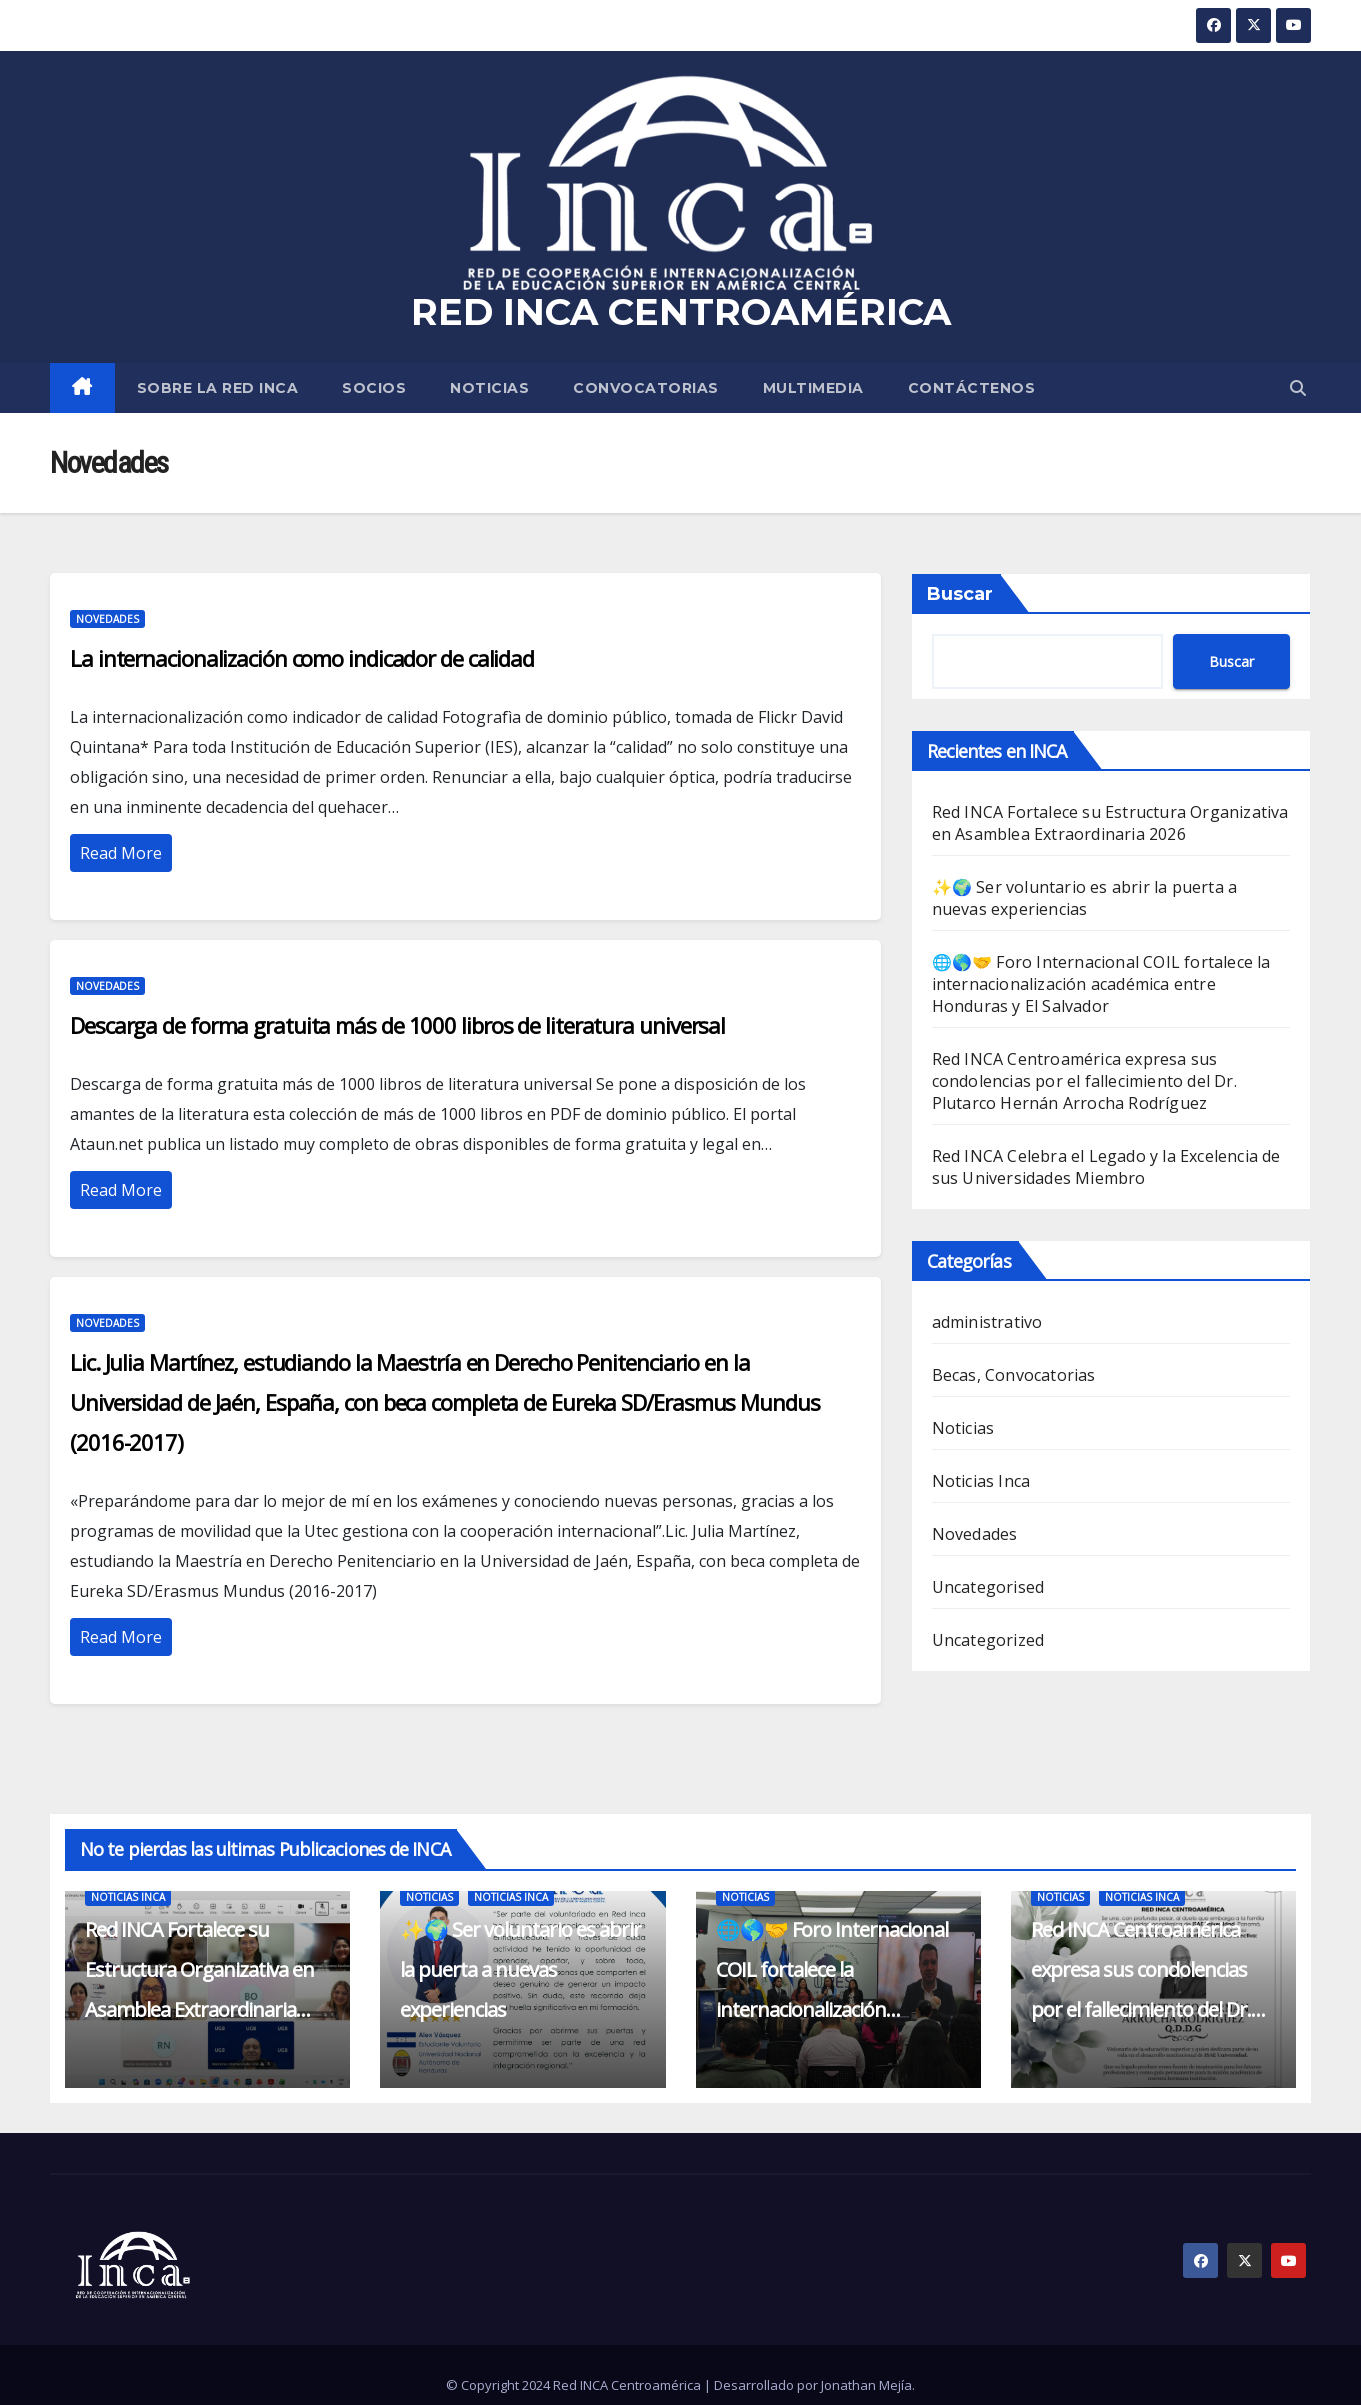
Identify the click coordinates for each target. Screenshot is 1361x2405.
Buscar (960, 594)
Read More (121, 853)
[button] (1298, 388)
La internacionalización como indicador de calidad (302, 658)
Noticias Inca (981, 1481)
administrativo (987, 1322)
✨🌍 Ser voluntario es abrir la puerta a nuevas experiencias (1085, 898)
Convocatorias (646, 388)
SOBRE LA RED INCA (218, 388)
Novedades (107, 619)
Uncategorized (988, 1640)
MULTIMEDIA (813, 388)
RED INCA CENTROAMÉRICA (681, 311)
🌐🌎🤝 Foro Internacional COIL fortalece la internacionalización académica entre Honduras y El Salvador (1101, 984)
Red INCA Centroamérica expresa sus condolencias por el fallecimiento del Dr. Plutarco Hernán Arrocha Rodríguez (1084, 1081)
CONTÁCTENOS (972, 388)
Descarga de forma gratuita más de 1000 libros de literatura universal (397, 1025)
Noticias (489, 388)
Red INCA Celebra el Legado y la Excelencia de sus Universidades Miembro (1106, 1167)
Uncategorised (988, 1587)
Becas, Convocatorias (1014, 1375)
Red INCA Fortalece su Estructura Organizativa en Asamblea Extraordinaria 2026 (1110, 823)
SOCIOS (374, 388)
